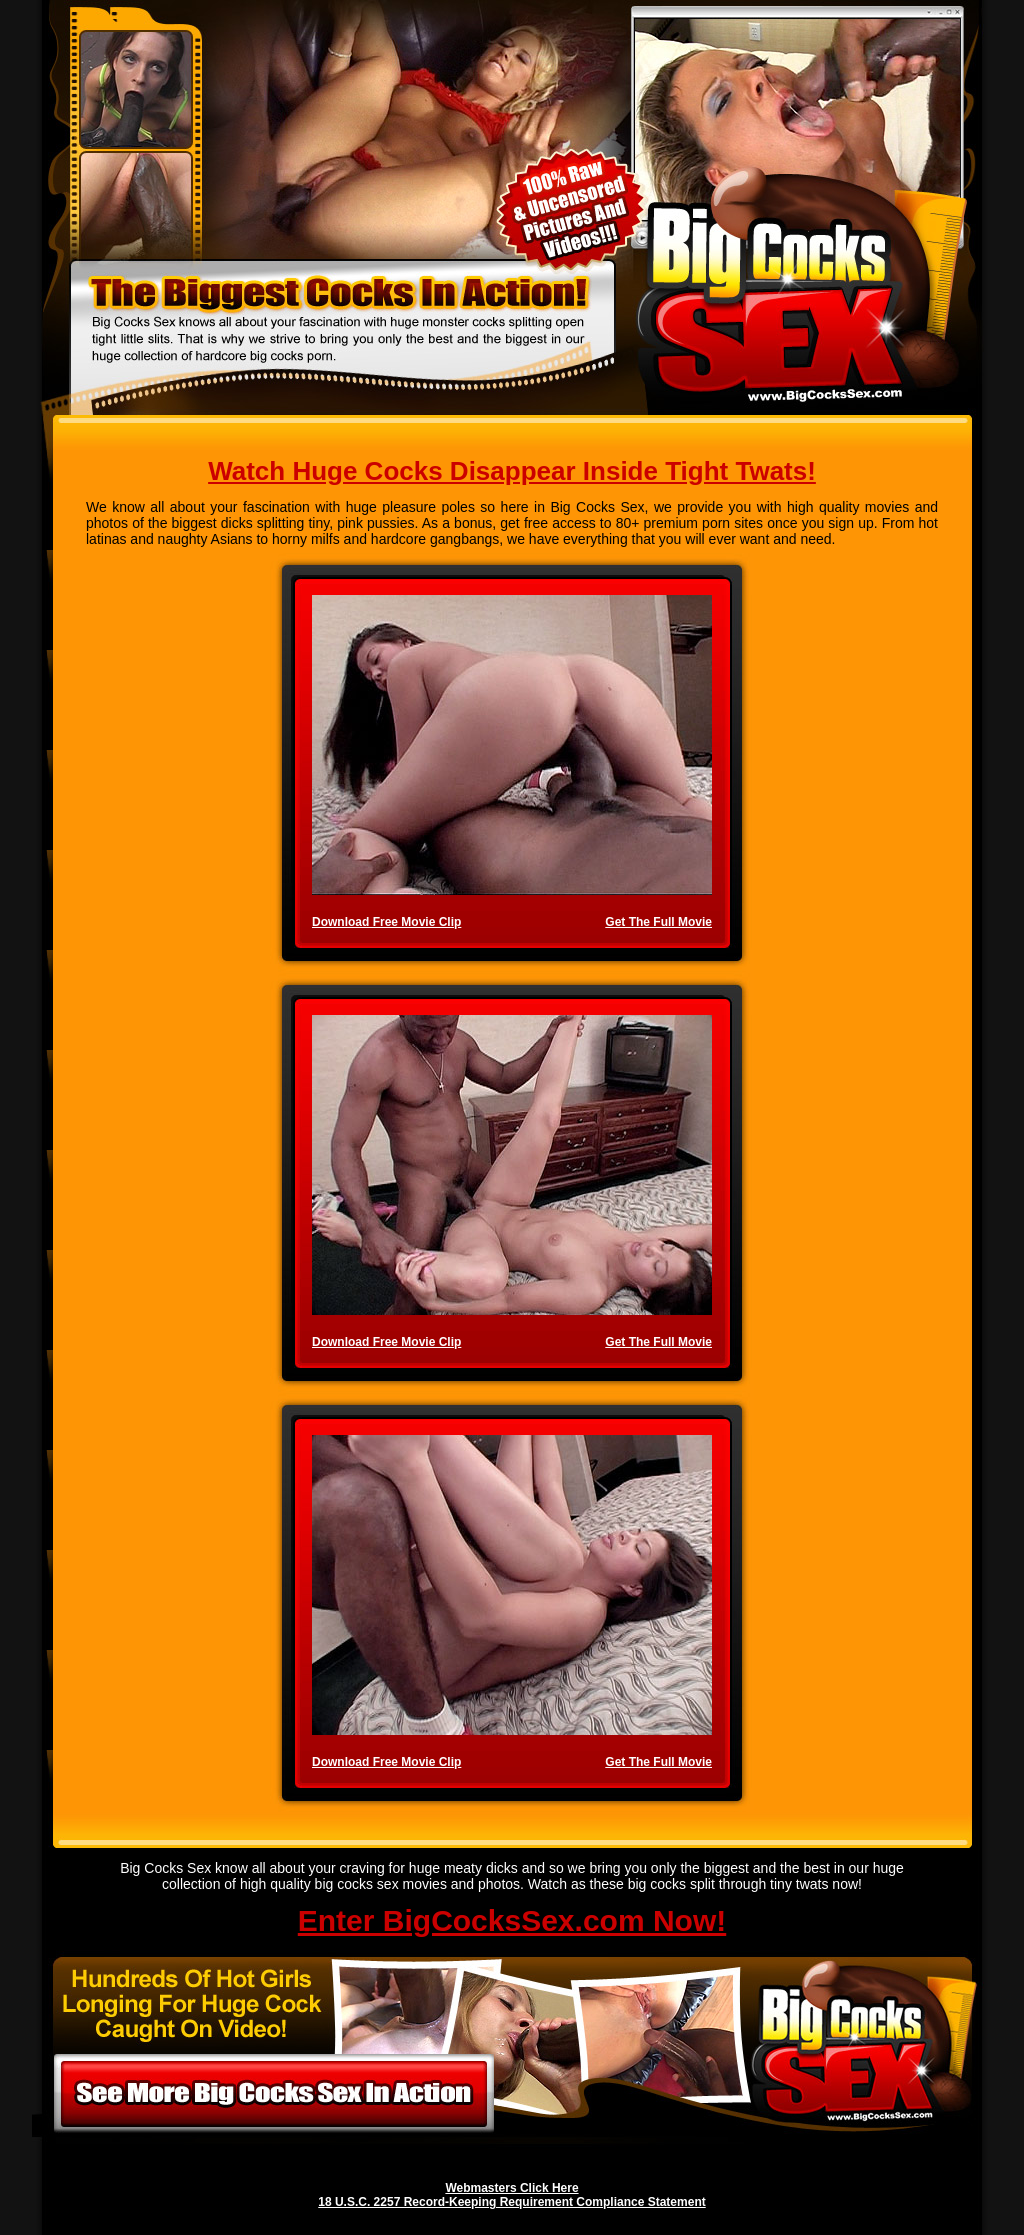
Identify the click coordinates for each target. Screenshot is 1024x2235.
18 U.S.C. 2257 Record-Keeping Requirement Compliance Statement (511, 2202)
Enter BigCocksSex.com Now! (512, 1920)
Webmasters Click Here (511, 2188)
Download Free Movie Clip (386, 922)
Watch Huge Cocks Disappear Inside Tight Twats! (512, 471)
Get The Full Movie (658, 922)
